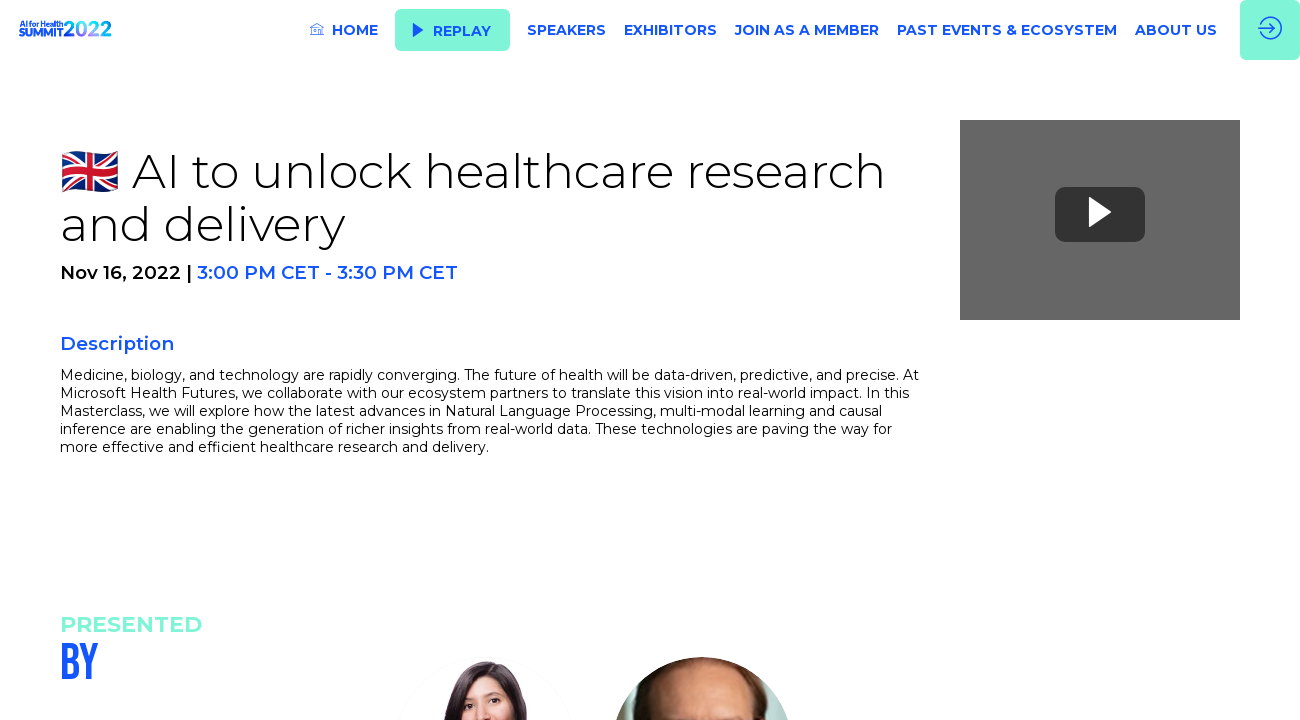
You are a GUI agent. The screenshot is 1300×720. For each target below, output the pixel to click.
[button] (452, 30)
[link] (344, 30)
